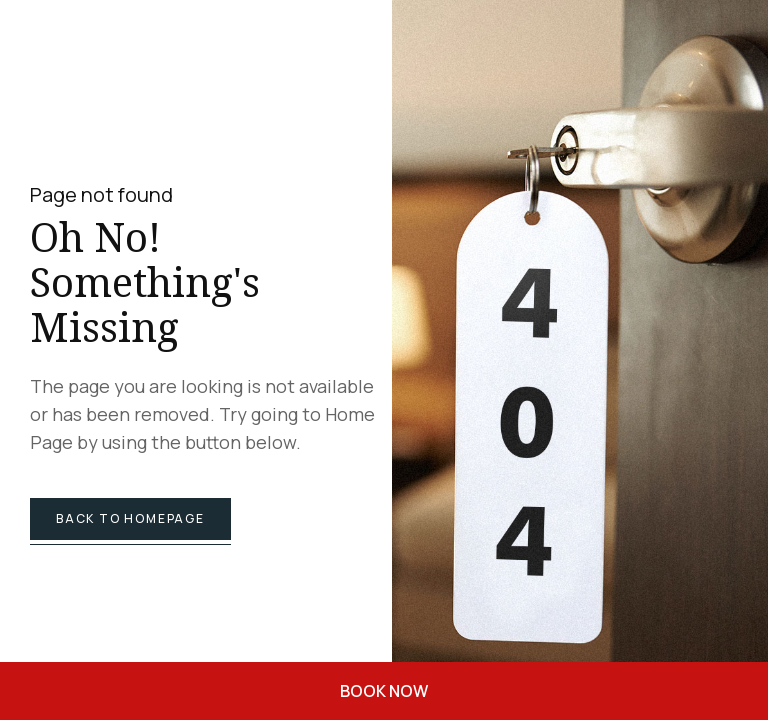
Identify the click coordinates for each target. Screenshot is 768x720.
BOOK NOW (384, 691)
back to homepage (130, 518)
